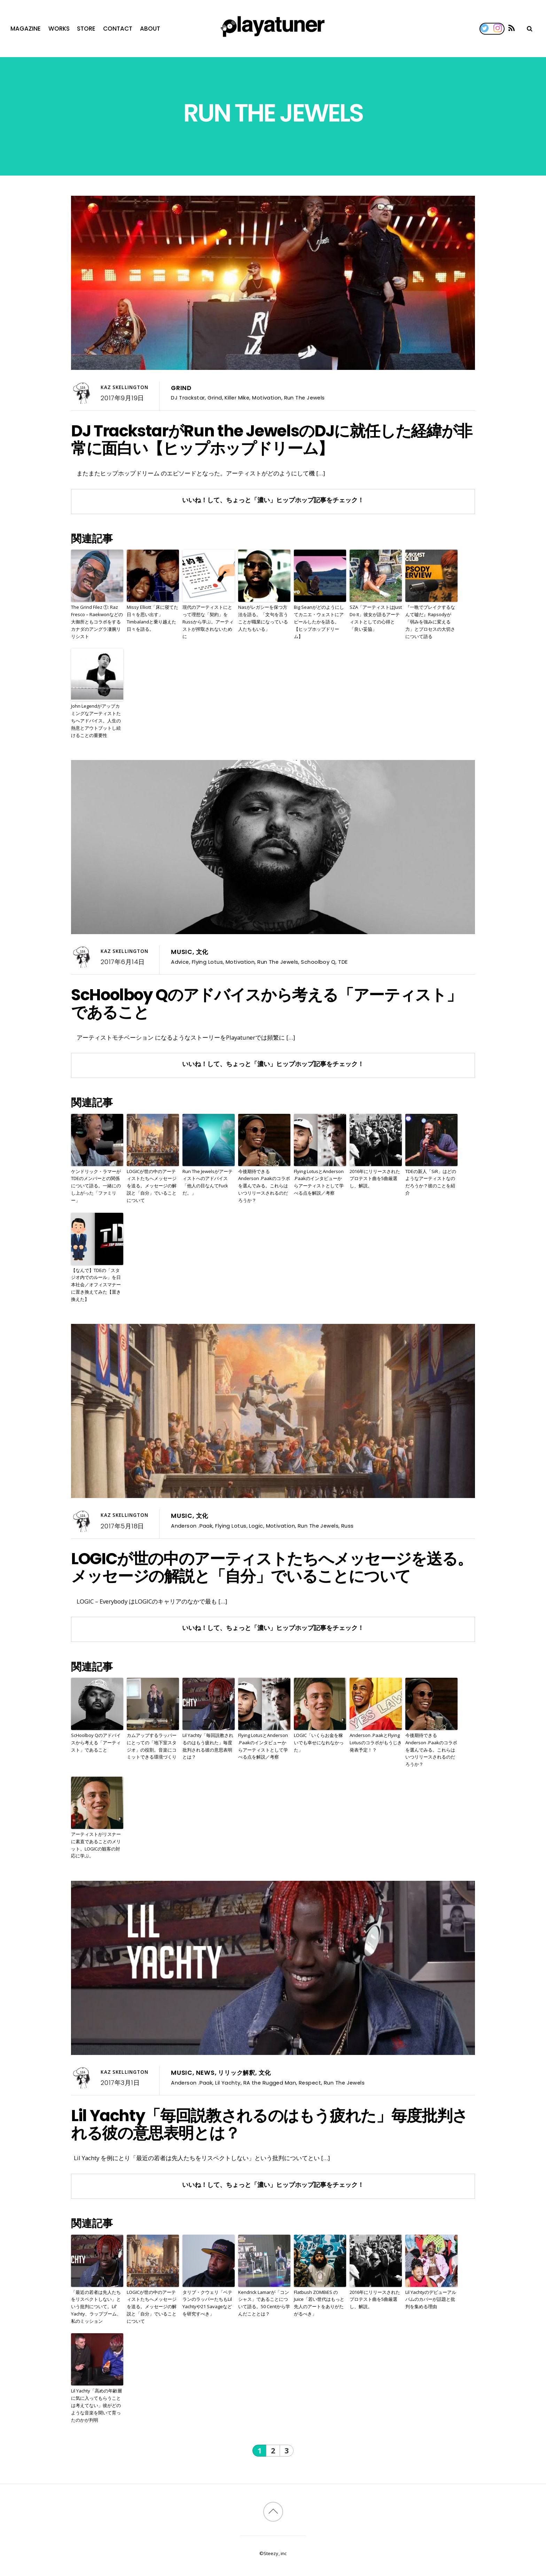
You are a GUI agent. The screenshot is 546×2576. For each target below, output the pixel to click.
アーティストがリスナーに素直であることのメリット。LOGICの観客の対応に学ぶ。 (96, 1845)
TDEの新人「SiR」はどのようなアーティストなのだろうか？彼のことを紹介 (430, 1182)
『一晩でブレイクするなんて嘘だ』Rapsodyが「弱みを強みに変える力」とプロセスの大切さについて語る (430, 621)
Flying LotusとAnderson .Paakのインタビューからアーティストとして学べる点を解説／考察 (319, 1182)
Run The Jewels (304, 397)
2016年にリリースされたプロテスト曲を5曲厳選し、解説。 (375, 1178)
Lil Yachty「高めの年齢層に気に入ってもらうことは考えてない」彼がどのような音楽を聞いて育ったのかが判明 (96, 2405)
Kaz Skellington (124, 387)
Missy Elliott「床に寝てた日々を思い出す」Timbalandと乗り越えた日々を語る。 (152, 618)
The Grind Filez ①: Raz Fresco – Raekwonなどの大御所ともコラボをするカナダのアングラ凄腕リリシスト (97, 621)
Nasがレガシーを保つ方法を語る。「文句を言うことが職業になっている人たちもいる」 (263, 618)
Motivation (266, 397)
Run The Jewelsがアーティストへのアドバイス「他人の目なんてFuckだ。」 (207, 1182)
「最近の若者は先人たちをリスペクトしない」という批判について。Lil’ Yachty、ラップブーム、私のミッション (96, 2306)
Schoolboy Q (318, 961)
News (205, 2073)
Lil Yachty (227, 2082)
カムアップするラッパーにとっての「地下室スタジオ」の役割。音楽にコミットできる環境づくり (152, 1746)
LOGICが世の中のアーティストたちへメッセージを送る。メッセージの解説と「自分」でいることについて (152, 1185)
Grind (181, 388)
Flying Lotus (207, 961)
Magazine (25, 28)
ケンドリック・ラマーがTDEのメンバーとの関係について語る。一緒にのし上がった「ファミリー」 (96, 1185)
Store (86, 28)
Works (59, 28)
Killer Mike (237, 397)
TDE (343, 961)
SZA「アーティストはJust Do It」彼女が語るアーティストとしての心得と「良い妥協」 (376, 618)
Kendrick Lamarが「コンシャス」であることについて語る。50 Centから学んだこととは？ (264, 2303)
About (150, 28)
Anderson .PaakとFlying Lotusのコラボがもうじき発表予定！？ (376, 1742)
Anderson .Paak (191, 1525)
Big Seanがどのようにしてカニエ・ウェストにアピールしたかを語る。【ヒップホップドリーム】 (319, 621)
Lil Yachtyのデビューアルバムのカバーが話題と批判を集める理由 (430, 2299)
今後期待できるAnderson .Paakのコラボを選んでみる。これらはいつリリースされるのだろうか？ (264, 1185)
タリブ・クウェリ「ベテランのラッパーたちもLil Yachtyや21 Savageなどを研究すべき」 (207, 2303)
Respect (310, 2082)
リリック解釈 (236, 2073)
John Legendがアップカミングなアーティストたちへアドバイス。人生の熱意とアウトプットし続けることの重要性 (96, 720)
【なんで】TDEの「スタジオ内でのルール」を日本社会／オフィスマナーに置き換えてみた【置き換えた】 (96, 1284)
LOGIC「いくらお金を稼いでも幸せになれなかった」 (319, 1742)
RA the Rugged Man (269, 2082)
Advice (180, 961)
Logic (256, 1525)
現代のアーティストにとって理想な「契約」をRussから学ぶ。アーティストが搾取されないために (208, 621)
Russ (347, 1525)
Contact (117, 28)
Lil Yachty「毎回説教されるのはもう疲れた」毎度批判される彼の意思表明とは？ (207, 1746)
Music (182, 952)
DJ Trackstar (188, 397)
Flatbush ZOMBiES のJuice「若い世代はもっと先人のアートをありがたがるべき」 (319, 2303)
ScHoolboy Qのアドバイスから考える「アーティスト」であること (266, 1003)
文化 (202, 952)
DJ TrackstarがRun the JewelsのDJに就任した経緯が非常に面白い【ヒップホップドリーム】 (271, 439)
